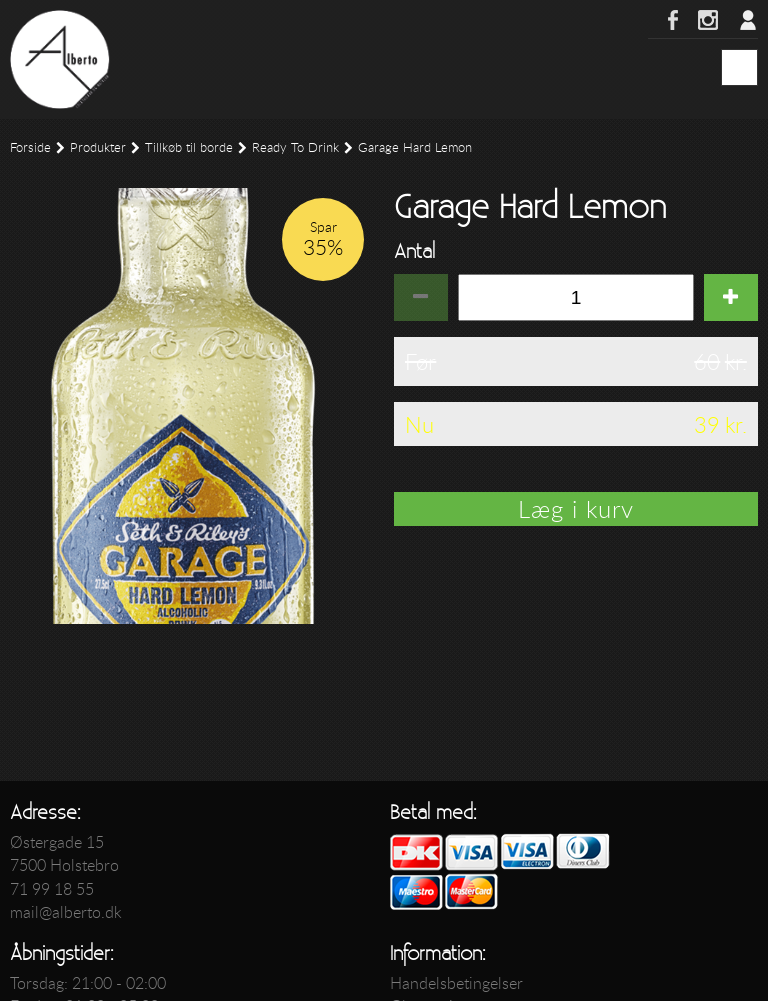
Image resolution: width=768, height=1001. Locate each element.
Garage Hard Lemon (415, 147)
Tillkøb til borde (189, 147)
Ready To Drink (295, 147)
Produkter (98, 147)
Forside (30, 147)
